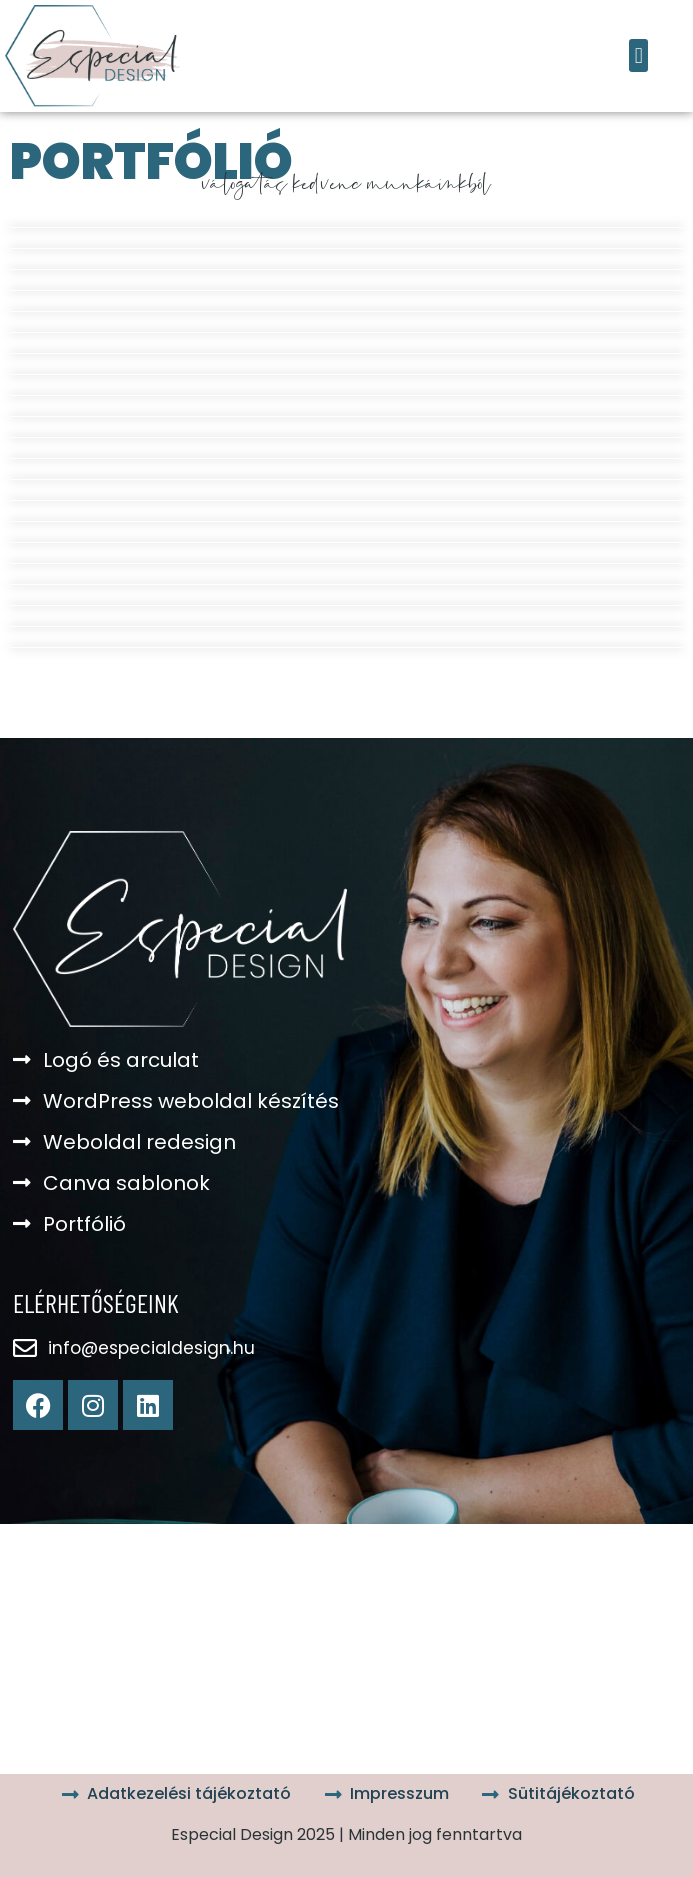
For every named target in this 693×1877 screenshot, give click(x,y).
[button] (638, 55)
